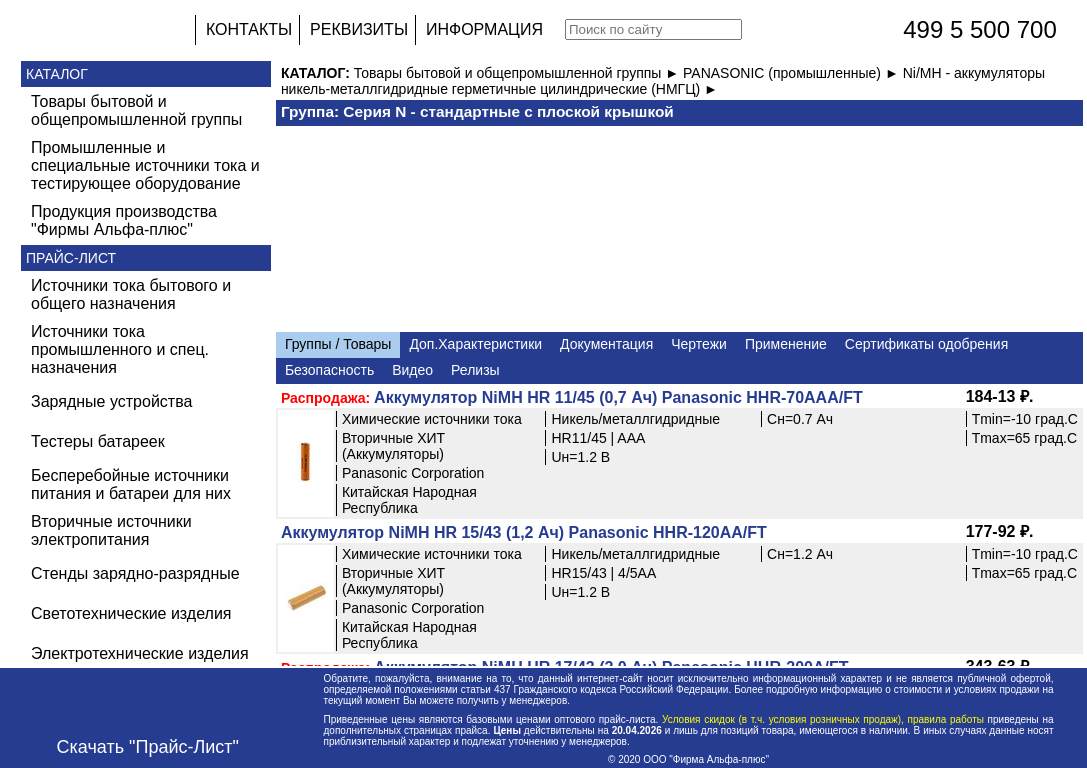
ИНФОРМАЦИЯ (484, 29)
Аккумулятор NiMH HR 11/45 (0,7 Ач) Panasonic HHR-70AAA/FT (618, 397)
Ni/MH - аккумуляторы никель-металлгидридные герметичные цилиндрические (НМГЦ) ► (663, 81)
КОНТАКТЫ (249, 29)
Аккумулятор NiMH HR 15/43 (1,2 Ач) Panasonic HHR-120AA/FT (524, 532)
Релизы (475, 370)
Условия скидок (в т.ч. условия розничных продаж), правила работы (822, 719)
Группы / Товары (338, 344)
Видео (412, 370)
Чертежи (699, 344)
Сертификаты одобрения (926, 344)
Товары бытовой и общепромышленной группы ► (518, 73)
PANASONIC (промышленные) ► (793, 73)
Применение (786, 344)
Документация (606, 344)
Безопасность (329, 370)
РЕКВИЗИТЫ (359, 29)
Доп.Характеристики (475, 344)
